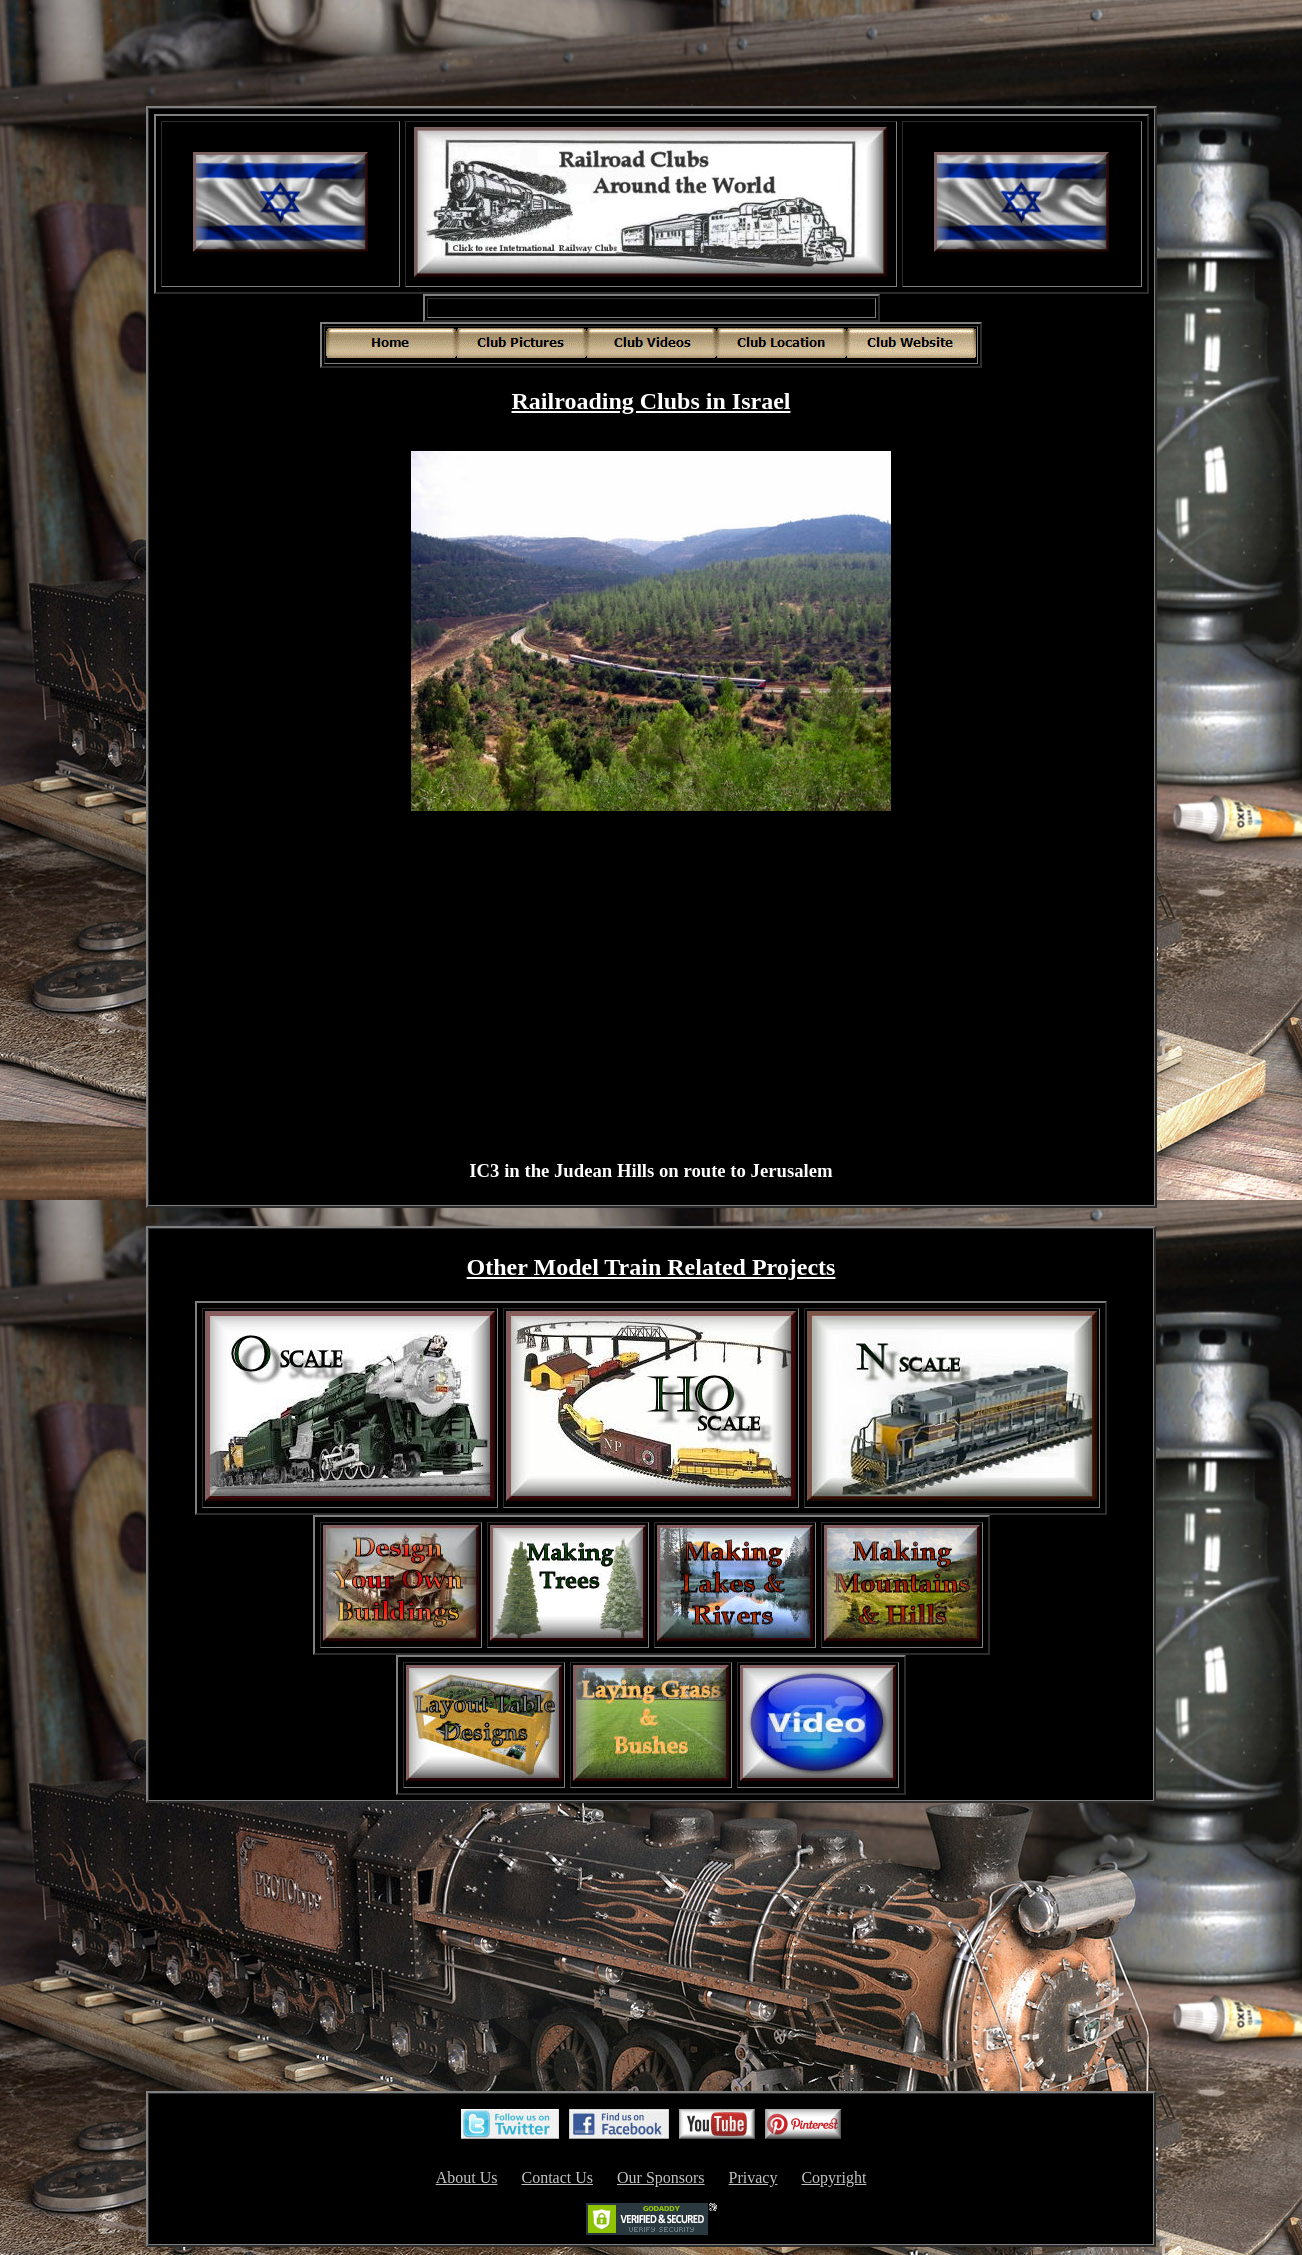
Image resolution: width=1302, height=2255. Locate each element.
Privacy (753, 2177)
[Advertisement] (651, 55)
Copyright (833, 2177)
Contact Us (557, 2177)
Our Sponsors (661, 2177)
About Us (467, 2177)
